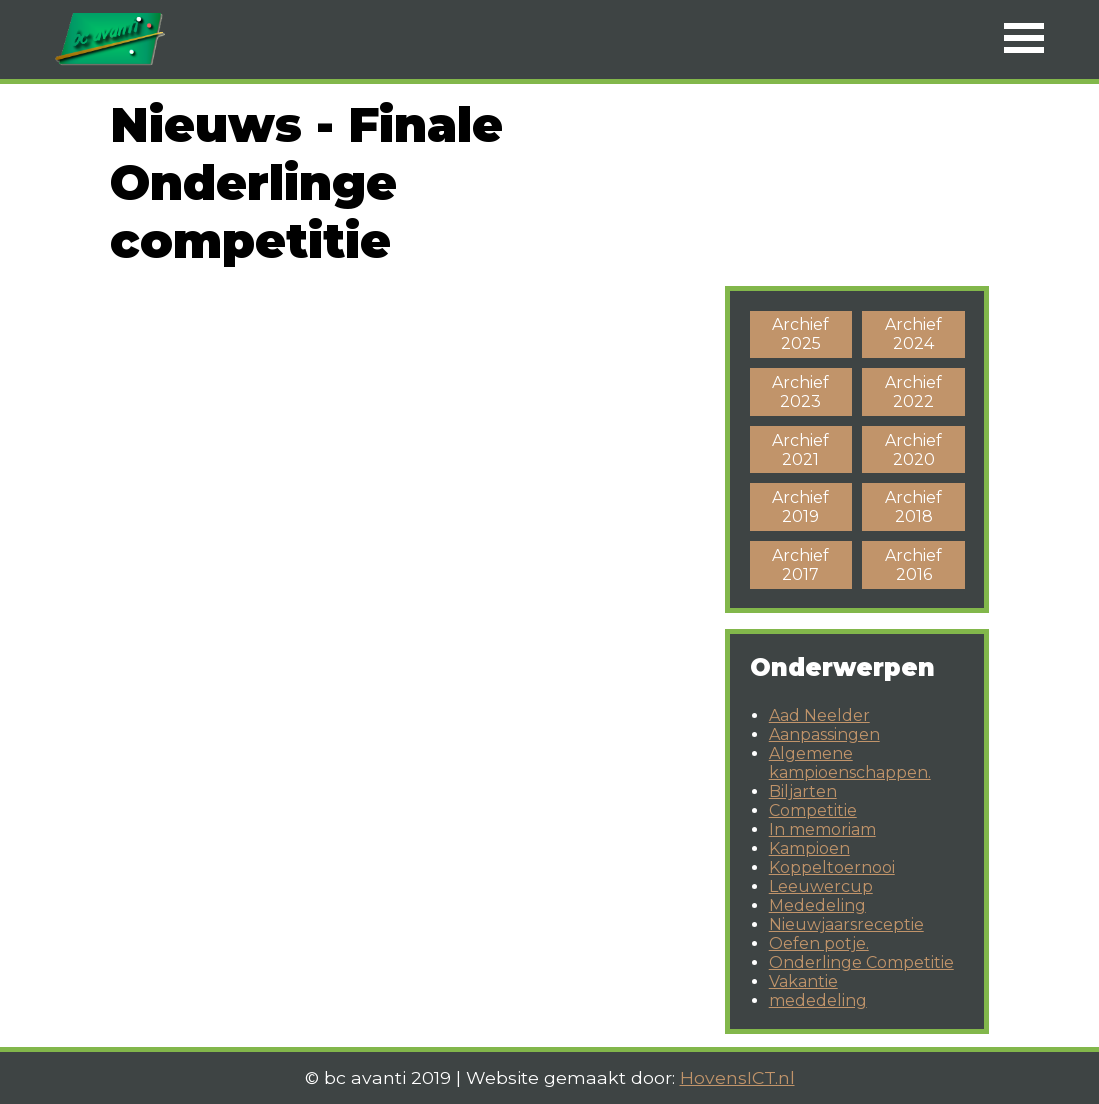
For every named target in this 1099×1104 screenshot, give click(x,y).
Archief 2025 (800, 334)
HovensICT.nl (737, 1077)
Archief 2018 (913, 507)
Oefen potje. (819, 943)
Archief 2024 (913, 334)
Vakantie (803, 981)
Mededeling (817, 905)
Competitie (813, 810)
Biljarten (803, 791)
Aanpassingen (824, 734)
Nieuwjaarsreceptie (846, 924)
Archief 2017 (800, 565)
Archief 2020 (913, 450)
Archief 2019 (800, 507)
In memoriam (822, 829)
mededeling (818, 1000)
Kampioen (809, 848)
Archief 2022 (913, 392)
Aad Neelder (819, 715)
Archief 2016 (913, 565)
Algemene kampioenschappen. (850, 763)
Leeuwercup (821, 886)
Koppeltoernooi (832, 867)
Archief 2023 (800, 392)
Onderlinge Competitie (861, 962)
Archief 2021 (800, 450)
